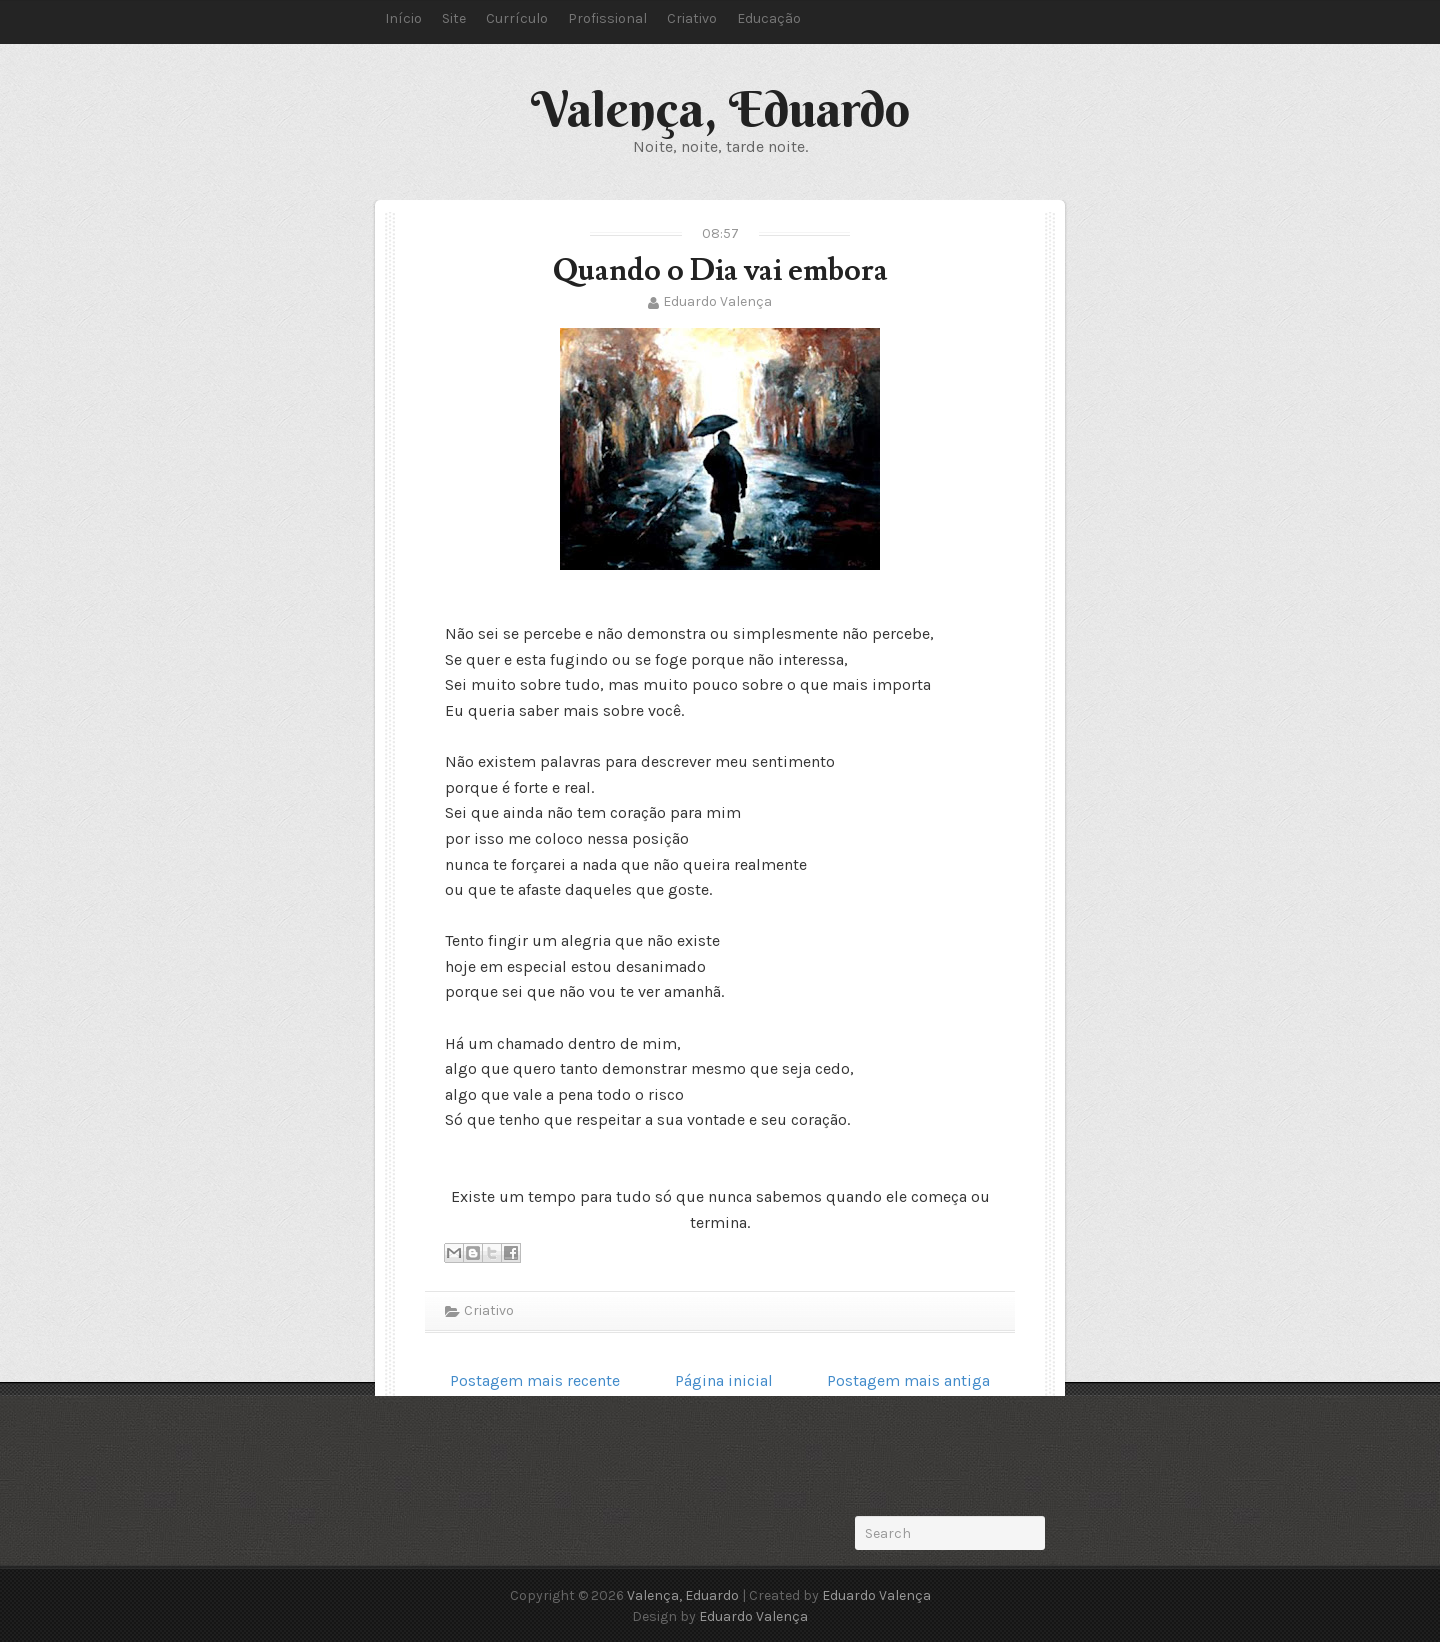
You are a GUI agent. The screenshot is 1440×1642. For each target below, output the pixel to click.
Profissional (607, 18)
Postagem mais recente (535, 1380)
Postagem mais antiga (908, 1380)
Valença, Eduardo (720, 109)
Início (403, 18)
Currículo (517, 18)
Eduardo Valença (717, 301)
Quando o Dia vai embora (720, 270)
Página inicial (724, 1380)
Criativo (692, 18)
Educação (769, 18)
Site (454, 18)
